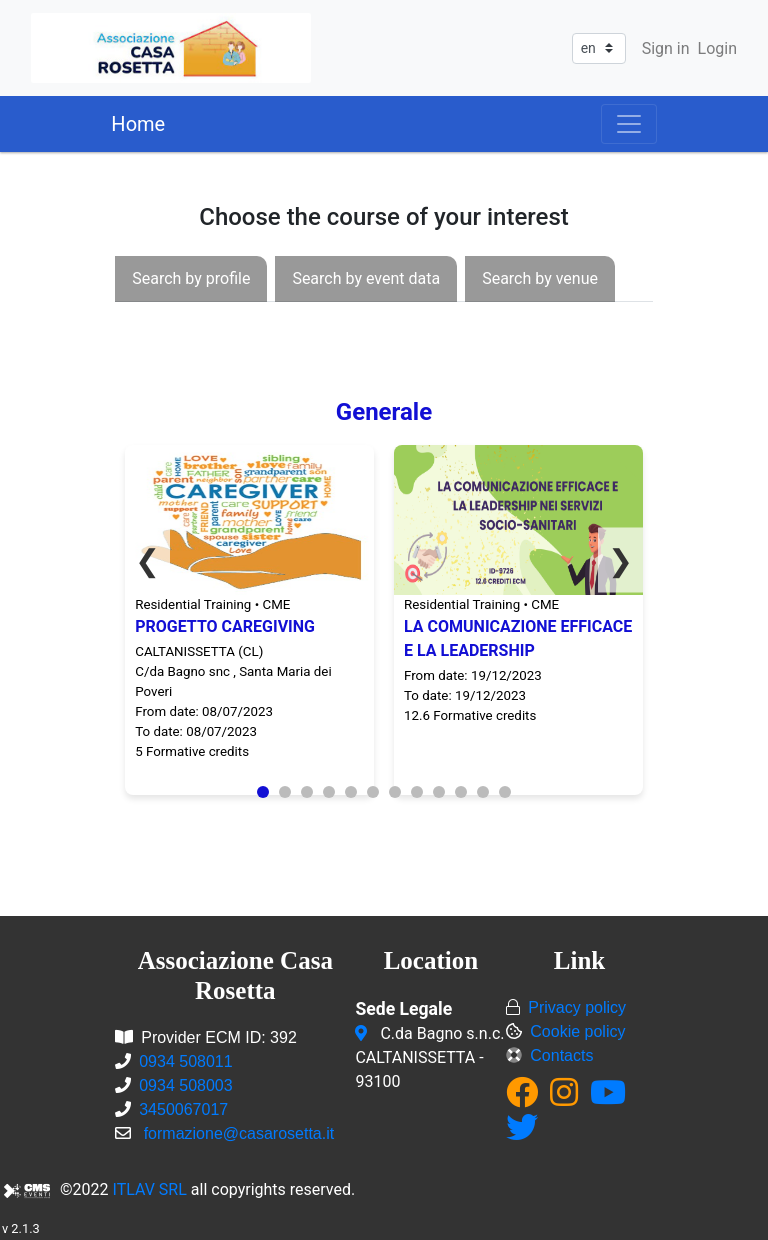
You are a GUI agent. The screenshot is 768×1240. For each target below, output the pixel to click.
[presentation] (191, 278)
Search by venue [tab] (540, 278)
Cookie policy (577, 1031)
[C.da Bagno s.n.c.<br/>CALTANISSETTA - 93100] (363, 1034)
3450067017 (183, 1109)
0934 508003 (185, 1085)
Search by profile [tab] (191, 278)
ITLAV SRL (150, 1189)
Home (138, 124)
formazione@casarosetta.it (239, 1133)
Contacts (561, 1055)
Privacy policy (577, 1007)
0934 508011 (185, 1061)
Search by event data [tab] (366, 278)
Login (717, 48)
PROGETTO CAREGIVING (225, 626)
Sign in (666, 48)
